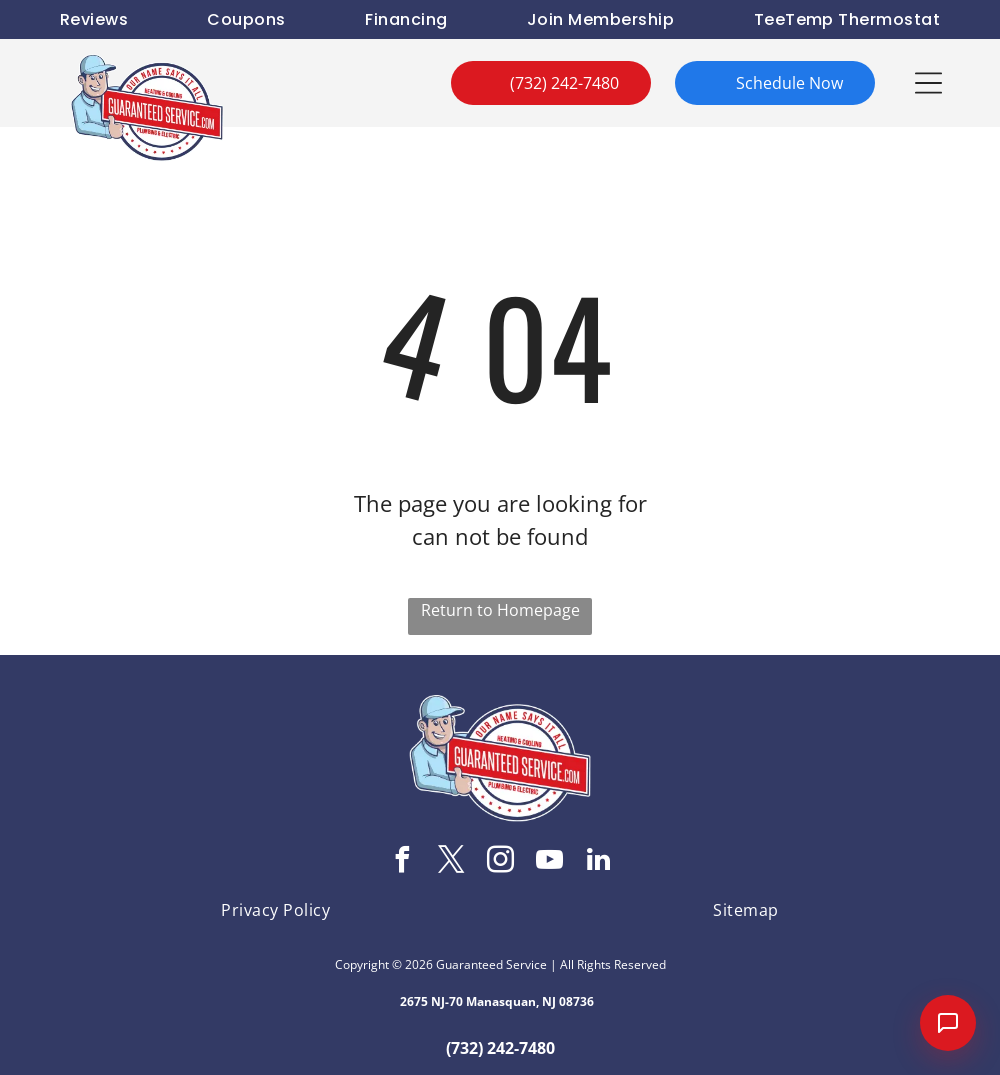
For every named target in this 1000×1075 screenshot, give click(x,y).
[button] (928, 83)
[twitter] (451, 862)
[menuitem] (94, 19)
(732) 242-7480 (500, 1048)
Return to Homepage (500, 610)
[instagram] (500, 862)
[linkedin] (598, 862)
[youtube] (549, 862)
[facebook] (402, 862)
